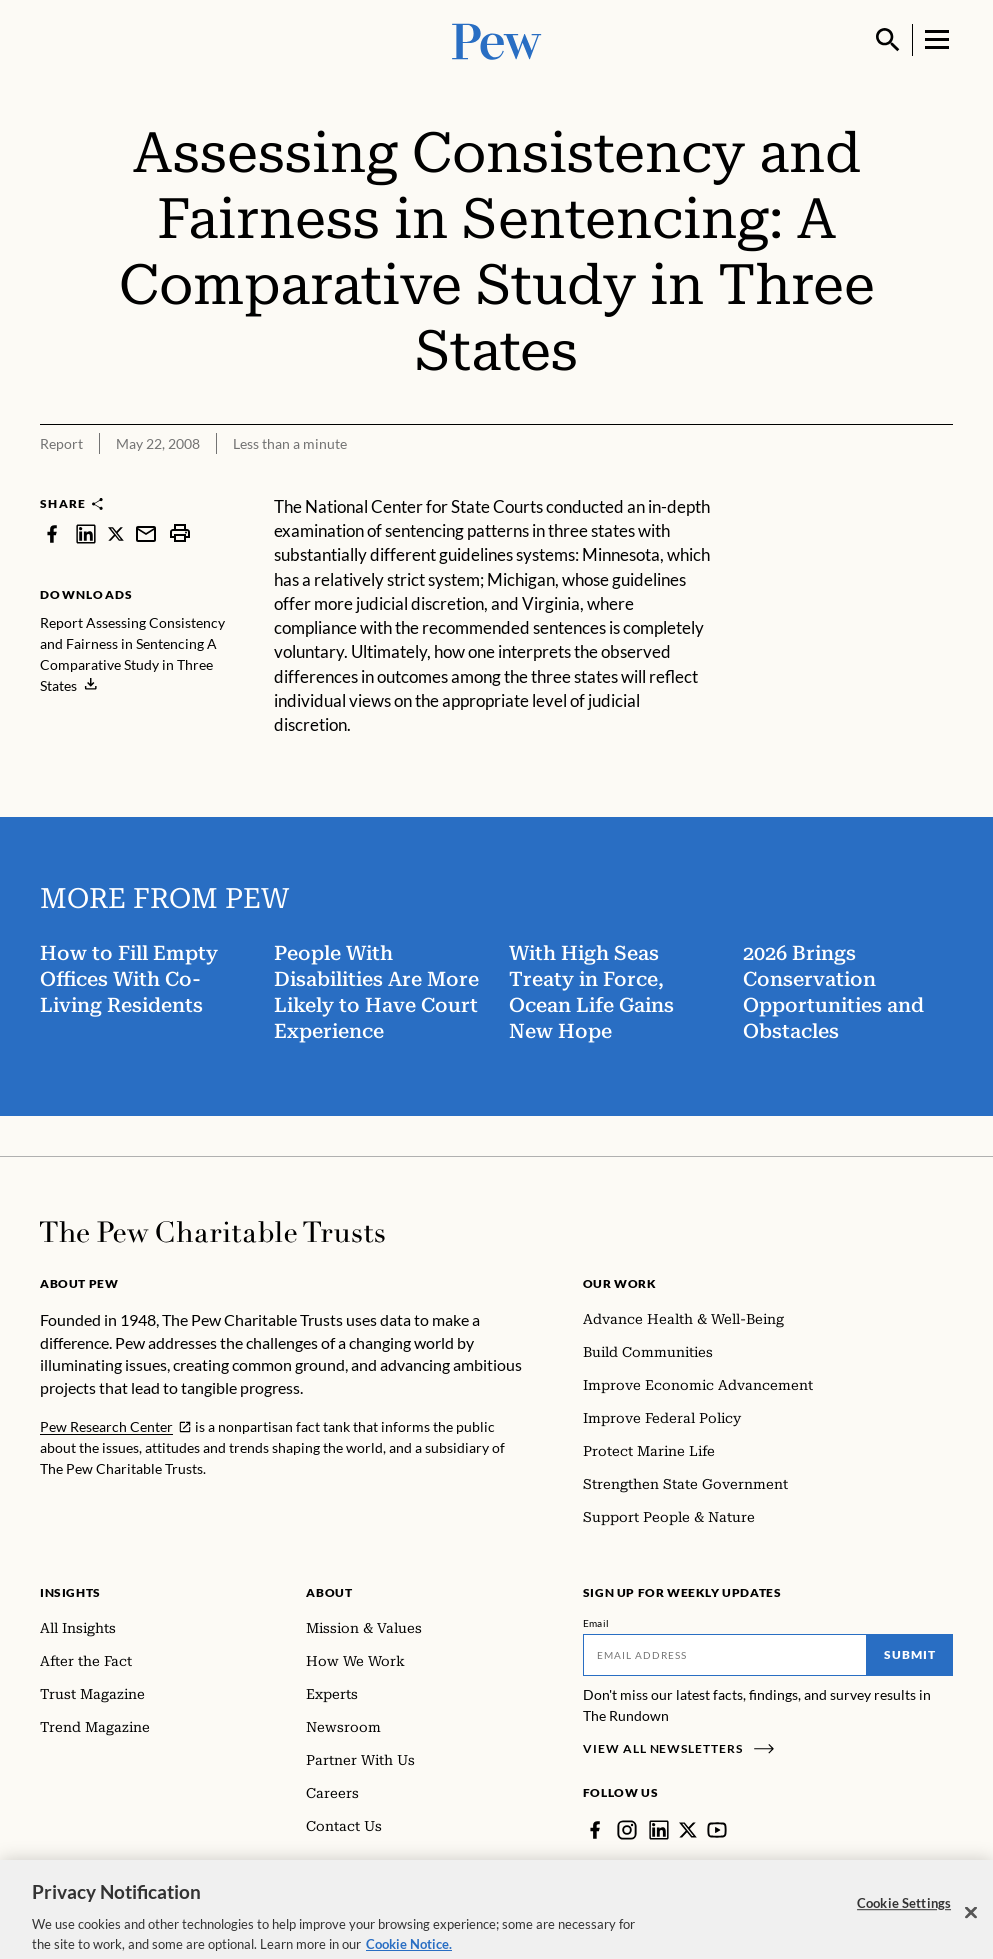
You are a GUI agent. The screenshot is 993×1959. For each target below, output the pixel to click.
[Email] (725, 1655)
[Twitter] (688, 1830)
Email (596, 1623)
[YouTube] (717, 1830)
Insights (70, 1592)
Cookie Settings (904, 1911)
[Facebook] (595, 1830)
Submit (910, 1654)
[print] (180, 533)
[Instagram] (627, 1830)
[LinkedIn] (659, 1830)
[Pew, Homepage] (497, 39)
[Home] (212, 1232)
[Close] (971, 1920)
